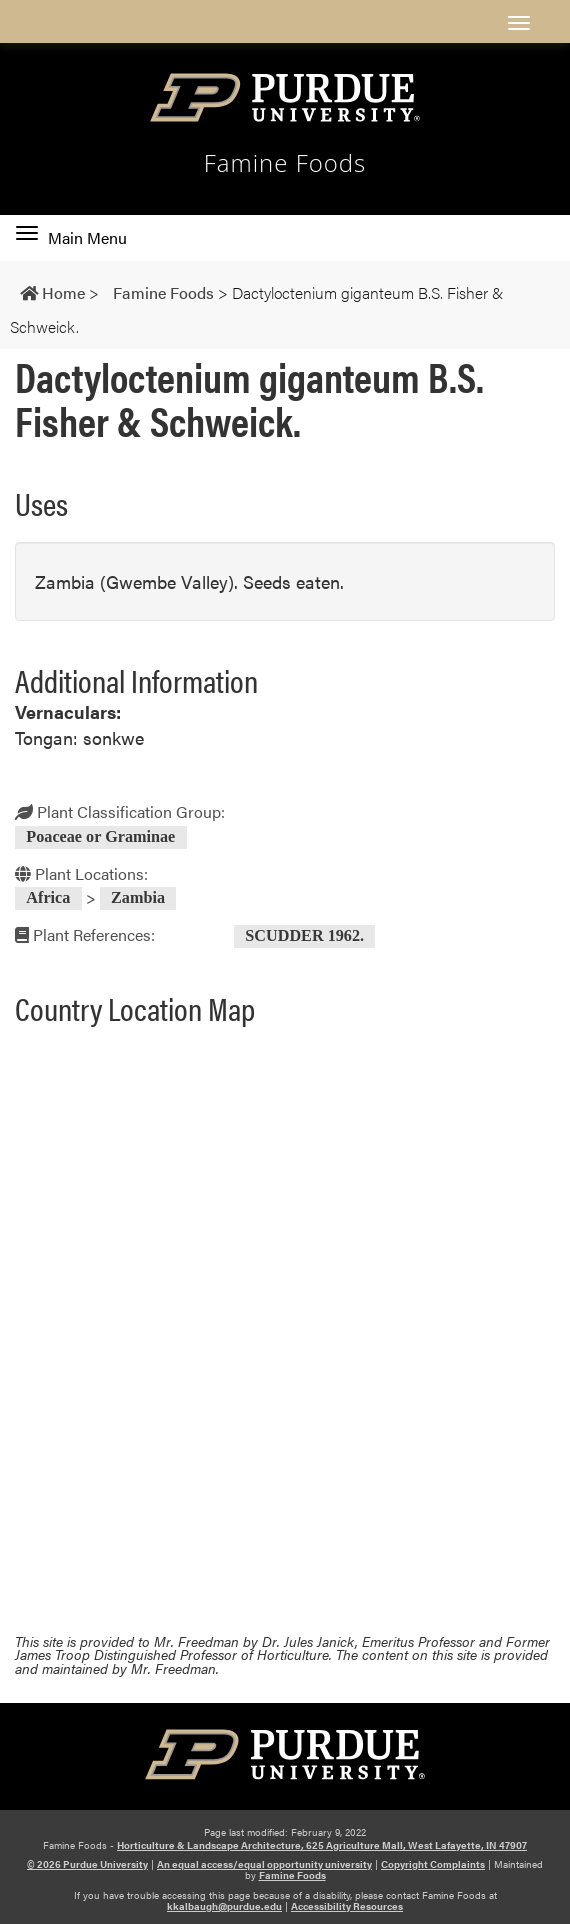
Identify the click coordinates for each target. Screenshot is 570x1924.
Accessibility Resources (347, 1906)
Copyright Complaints (433, 1864)
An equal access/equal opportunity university (264, 1864)
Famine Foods (285, 163)
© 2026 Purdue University (87, 1864)
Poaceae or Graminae (100, 837)
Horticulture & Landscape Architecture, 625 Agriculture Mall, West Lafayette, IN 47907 (322, 1845)
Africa (48, 899)
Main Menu (71, 238)
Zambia (138, 899)
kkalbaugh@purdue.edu (224, 1906)
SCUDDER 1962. (304, 936)
